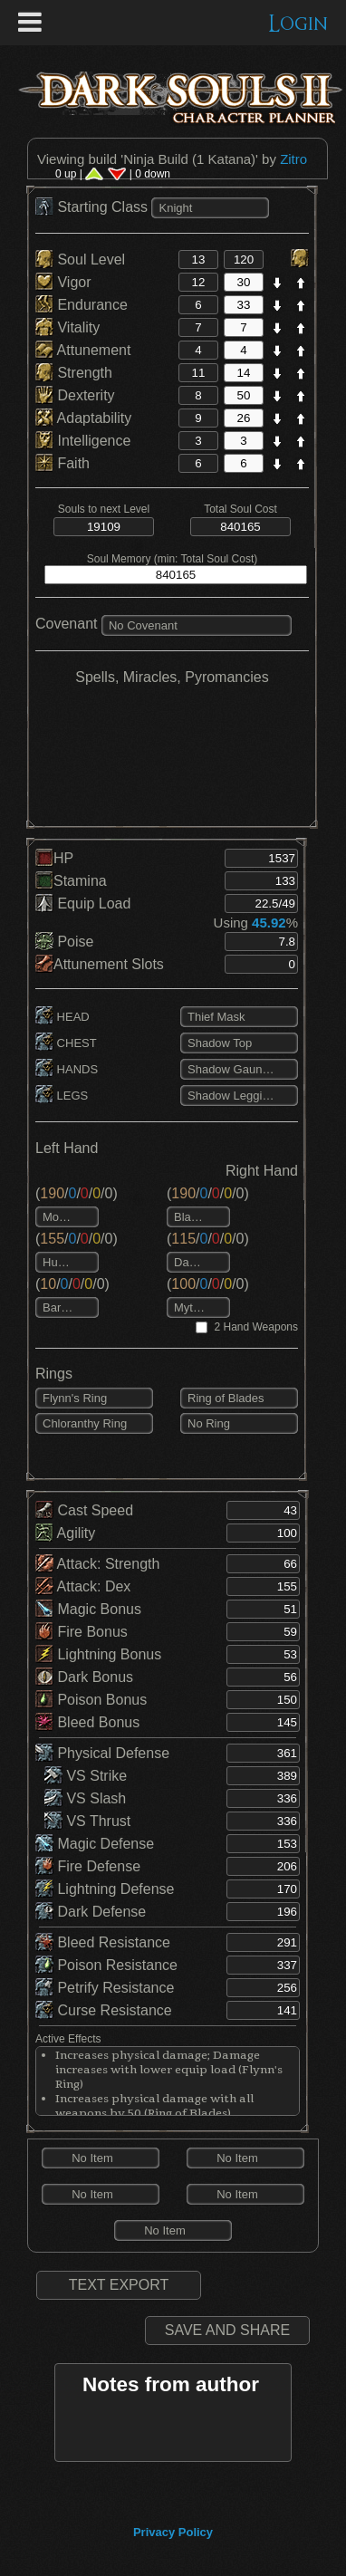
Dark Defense (90, 1911)
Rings (53, 1373)
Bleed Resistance (102, 1942)
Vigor (63, 282)
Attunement (82, 350)
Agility (65, 1533)
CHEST (66, 1043)
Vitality (67, 327)
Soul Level (80, 259)
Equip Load (82, 903)
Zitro (293, 159)
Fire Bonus (81, 1631)
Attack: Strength (97, 1564)
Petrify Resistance (104, 1987)
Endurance (81, 304)
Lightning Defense (104, 1889)
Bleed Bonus (87, 1722)
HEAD (62, 1017)
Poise (64, 941)
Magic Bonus (88, 1609)
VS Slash (85, 1798)
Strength (73, 372)
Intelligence (82, 440)
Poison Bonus (91, 1699)
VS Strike (85, 1775)
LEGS (61, 1095)
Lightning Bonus (98, 1654)
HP (54, 858)
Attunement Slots (99, 964)
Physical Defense (102, 1753)
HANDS (66, 1069)
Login (298, 24)
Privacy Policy (173, 2532)
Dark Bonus (84, 1677)
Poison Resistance (106, 1965)
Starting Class (93, 207)
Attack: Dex (82, 1586)
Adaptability (83, 418)
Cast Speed (84, 1510)
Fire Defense (87, 1866)
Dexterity (75, 395)
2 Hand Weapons (256, 1327)
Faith (62, 463)
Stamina (71, 881)
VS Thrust (87, 1821)
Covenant (66, 623)
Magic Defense (94, 1843)
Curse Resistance (103, 2010)
